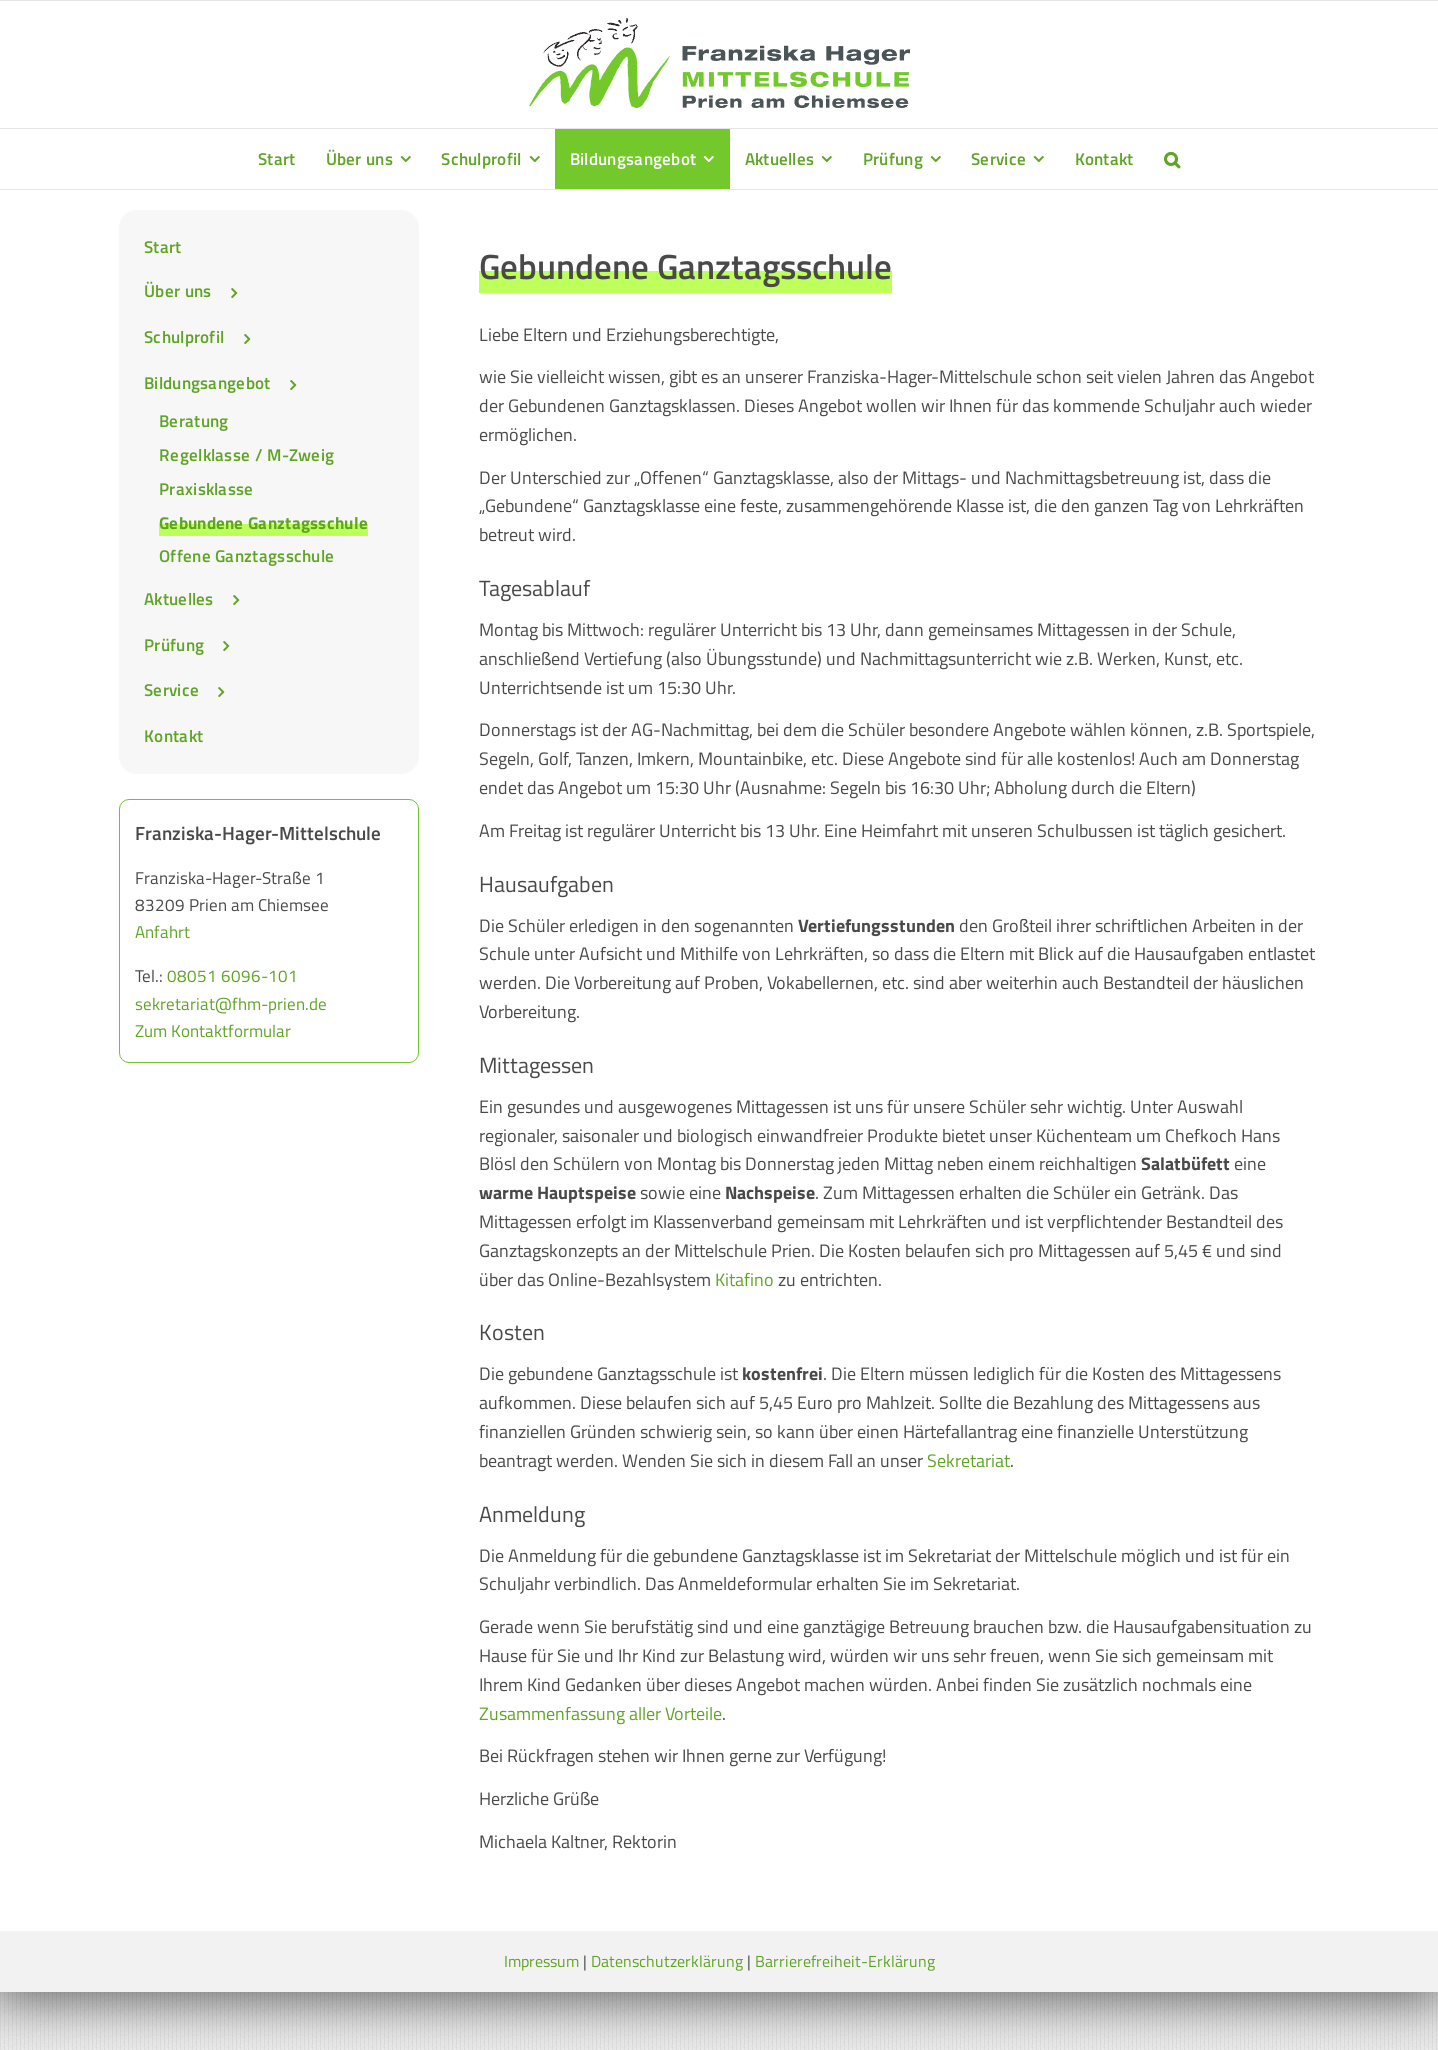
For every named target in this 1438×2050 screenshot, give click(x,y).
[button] (1172, 159)
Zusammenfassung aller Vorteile (600, 1713)
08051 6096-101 (232, 976)
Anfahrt (162, 932)
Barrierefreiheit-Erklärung (845, 1961)
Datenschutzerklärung (667, 1961)
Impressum (541, 1961)
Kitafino (744, 1279)
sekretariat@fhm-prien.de (231, 1004)
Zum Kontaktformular (213, 1031)
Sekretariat (968, 1460)
